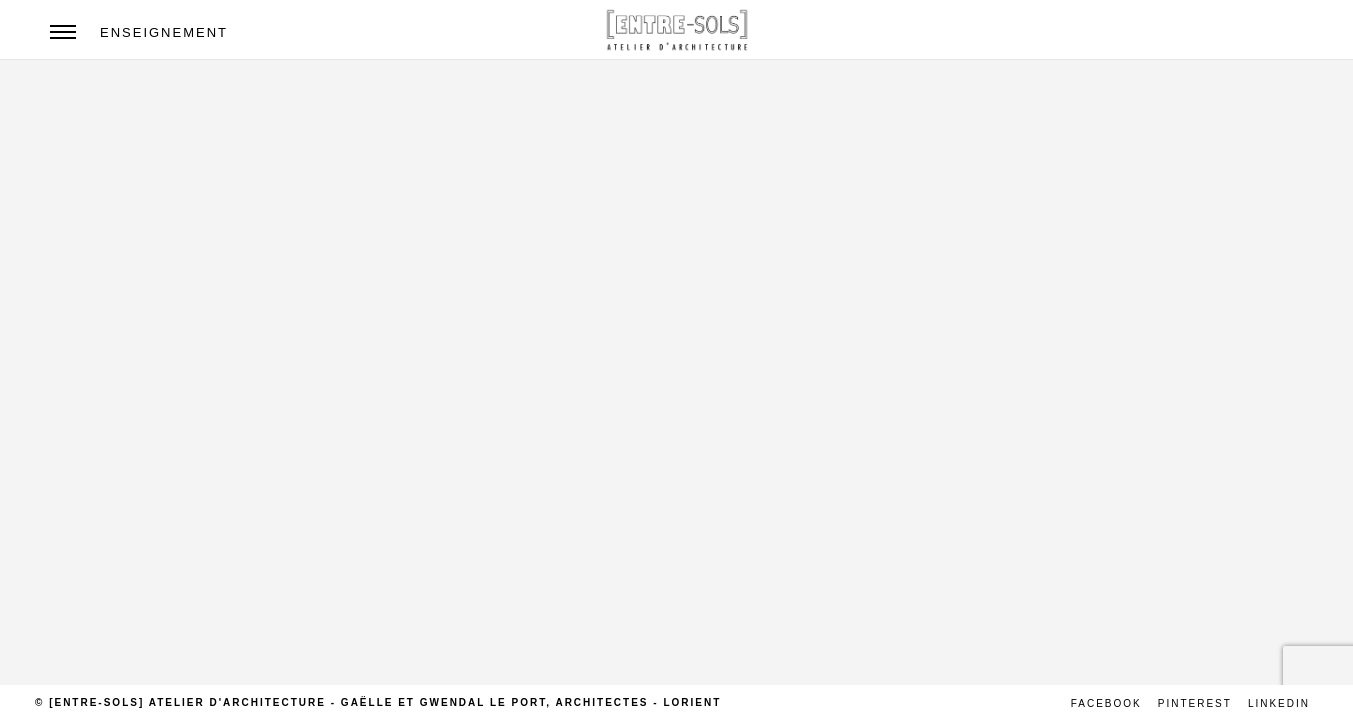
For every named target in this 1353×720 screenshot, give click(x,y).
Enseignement (164, 32)
